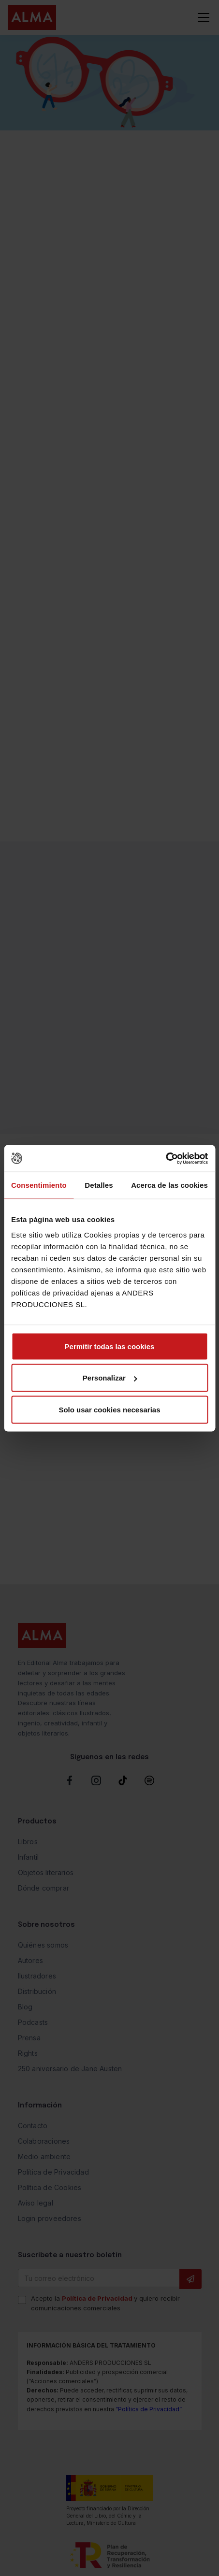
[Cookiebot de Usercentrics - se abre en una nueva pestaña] (165, 1158)
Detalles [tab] (99, 1185)
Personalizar (110, 1378)
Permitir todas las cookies (110, 1346)
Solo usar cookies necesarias (109, 1409)
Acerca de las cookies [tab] (169, 1185)
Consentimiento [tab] (39, 1185)
